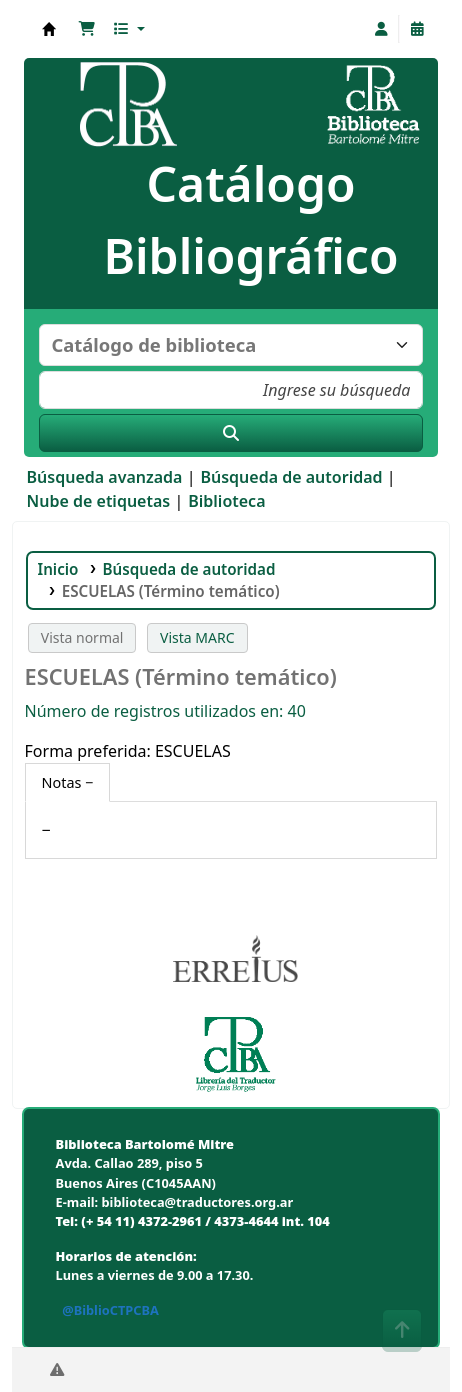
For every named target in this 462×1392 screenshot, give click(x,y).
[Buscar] (231, 433)
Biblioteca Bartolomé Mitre (49, 29)
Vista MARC (197, 637)
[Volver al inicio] (402, 1330)
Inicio (58, 569)
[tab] (68, 783)
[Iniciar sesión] (381, 29)
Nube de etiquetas (99, 501)
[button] (87, 29)
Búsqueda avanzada (105, 477)
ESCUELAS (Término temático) (173, 591)
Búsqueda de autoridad (291, 477)
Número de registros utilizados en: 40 (165, 711)
